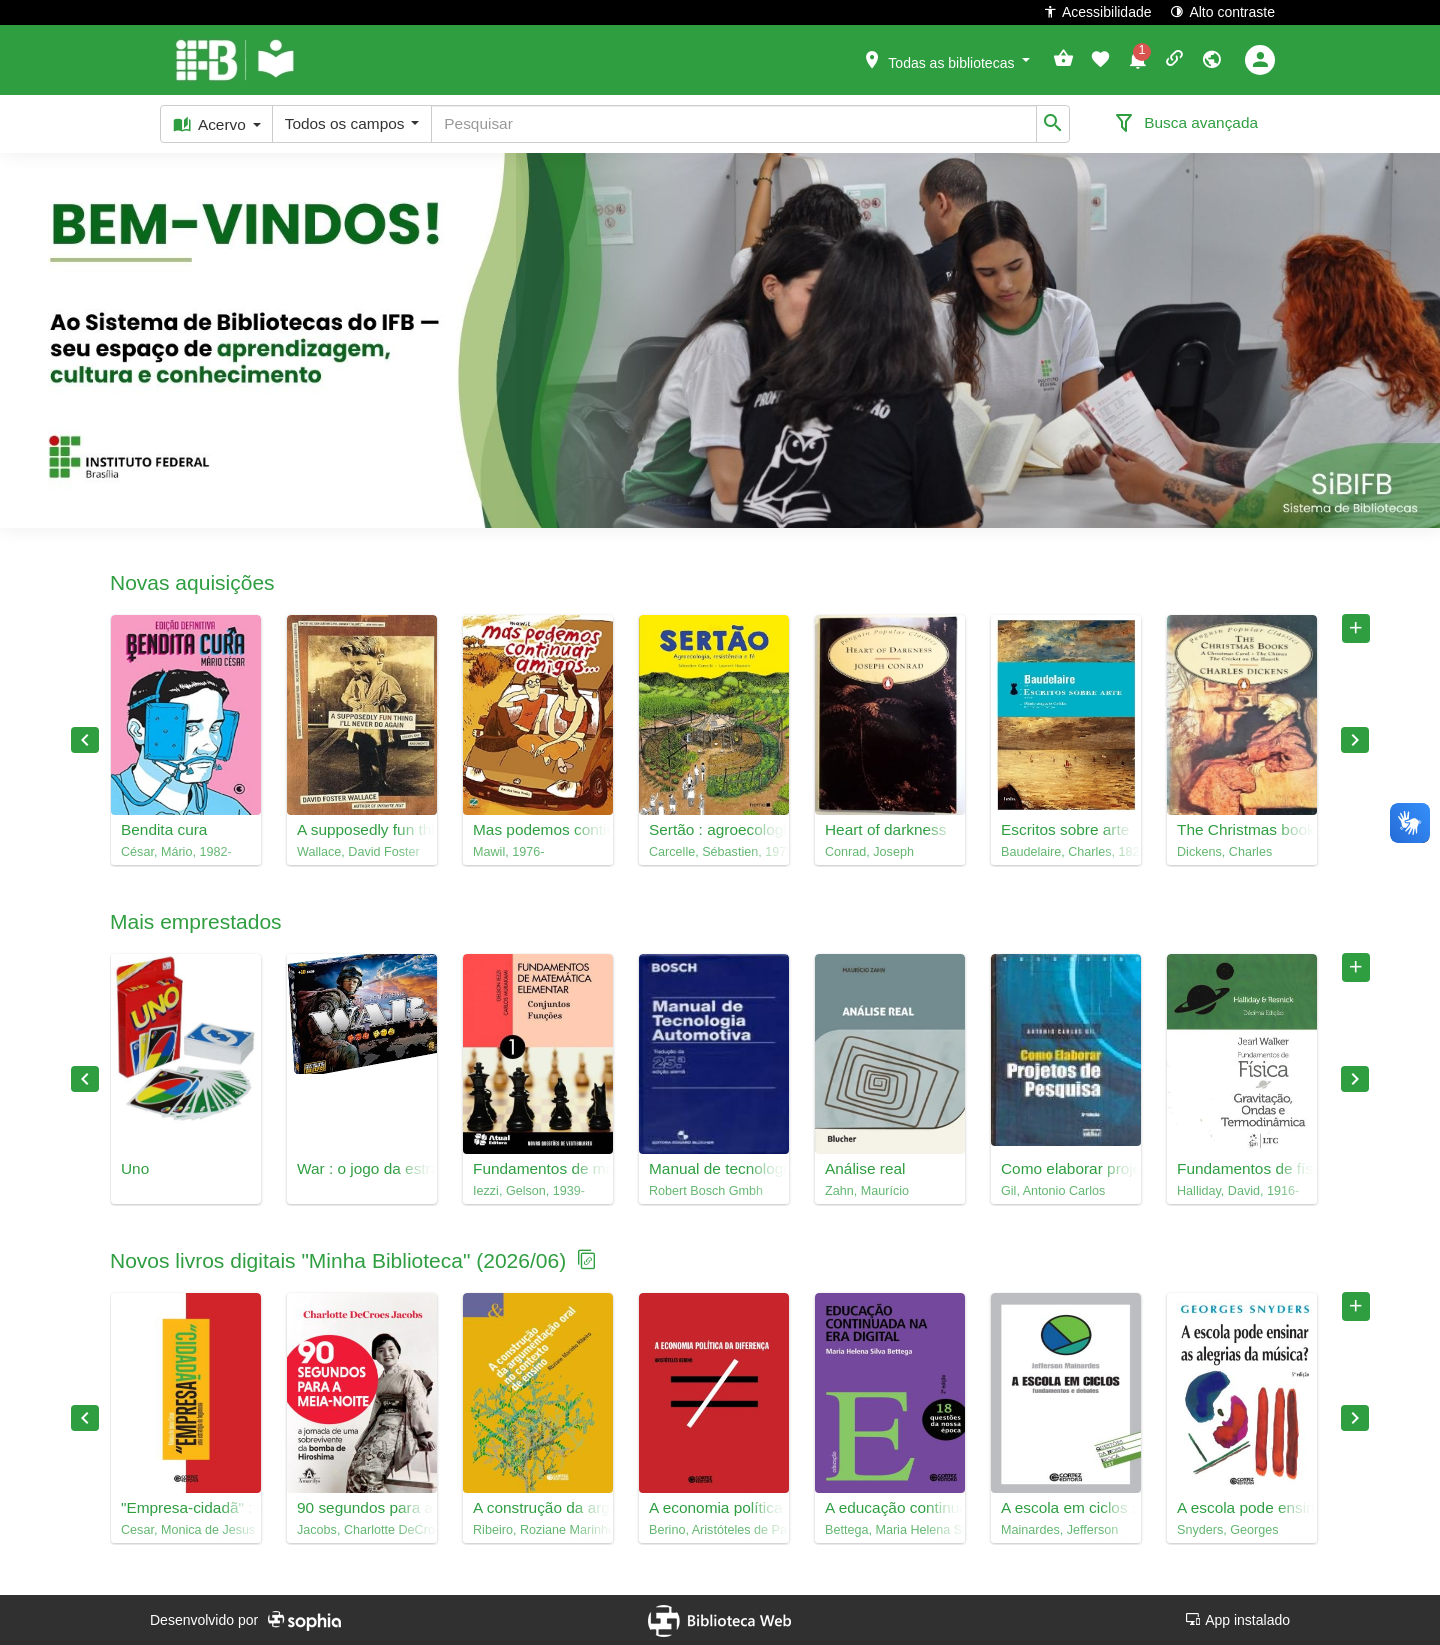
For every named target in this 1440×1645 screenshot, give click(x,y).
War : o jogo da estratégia (362, 1168)
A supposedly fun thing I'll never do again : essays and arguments (362, 829)
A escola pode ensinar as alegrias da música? (1242, 1507)
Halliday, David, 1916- (1238, 1191)
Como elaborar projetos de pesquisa (1066, 1168)
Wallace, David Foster (358, 852)
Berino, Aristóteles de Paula (714, 1530)
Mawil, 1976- (508, 852)
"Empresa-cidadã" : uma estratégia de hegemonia (186, 1507)
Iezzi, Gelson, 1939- (529, 1191)
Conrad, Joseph (869, 852)
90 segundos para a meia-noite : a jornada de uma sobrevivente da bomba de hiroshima (362, 1507)
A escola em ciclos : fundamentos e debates (1066, 1507)
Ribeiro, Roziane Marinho (538, 1530)
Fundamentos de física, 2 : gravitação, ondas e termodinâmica (1242, 1168)
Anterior (85, 740)
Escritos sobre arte (1065, 829)
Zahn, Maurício (867, 1191)
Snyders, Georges (1228, 1530)
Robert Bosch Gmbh (706, 1191)
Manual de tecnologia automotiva (714, 1168)
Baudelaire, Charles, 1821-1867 (1066, 852)
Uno (135, 1168)
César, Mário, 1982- (176, 852)
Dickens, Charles (1224, 852)
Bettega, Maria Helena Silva (890, 1530)
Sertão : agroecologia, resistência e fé (714, 829)
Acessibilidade (1097, 11)
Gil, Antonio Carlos (1053, 1191)
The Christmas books (1242, 829)
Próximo (1355, 740)
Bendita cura (164, 829)
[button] (946, 59)
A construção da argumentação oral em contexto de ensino (538, 1507)
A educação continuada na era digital (890, 1507)
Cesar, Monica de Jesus (186, 1530)
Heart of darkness (885, 829)
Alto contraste (1222, 11)
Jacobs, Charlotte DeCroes (362, 1530)
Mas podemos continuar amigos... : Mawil (538, 829)
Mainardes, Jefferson (1059, 1530)
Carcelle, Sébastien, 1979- (714, 852)
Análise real (865, 1168)
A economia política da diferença (714, 1507)
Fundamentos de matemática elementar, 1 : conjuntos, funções (538, 1168)
